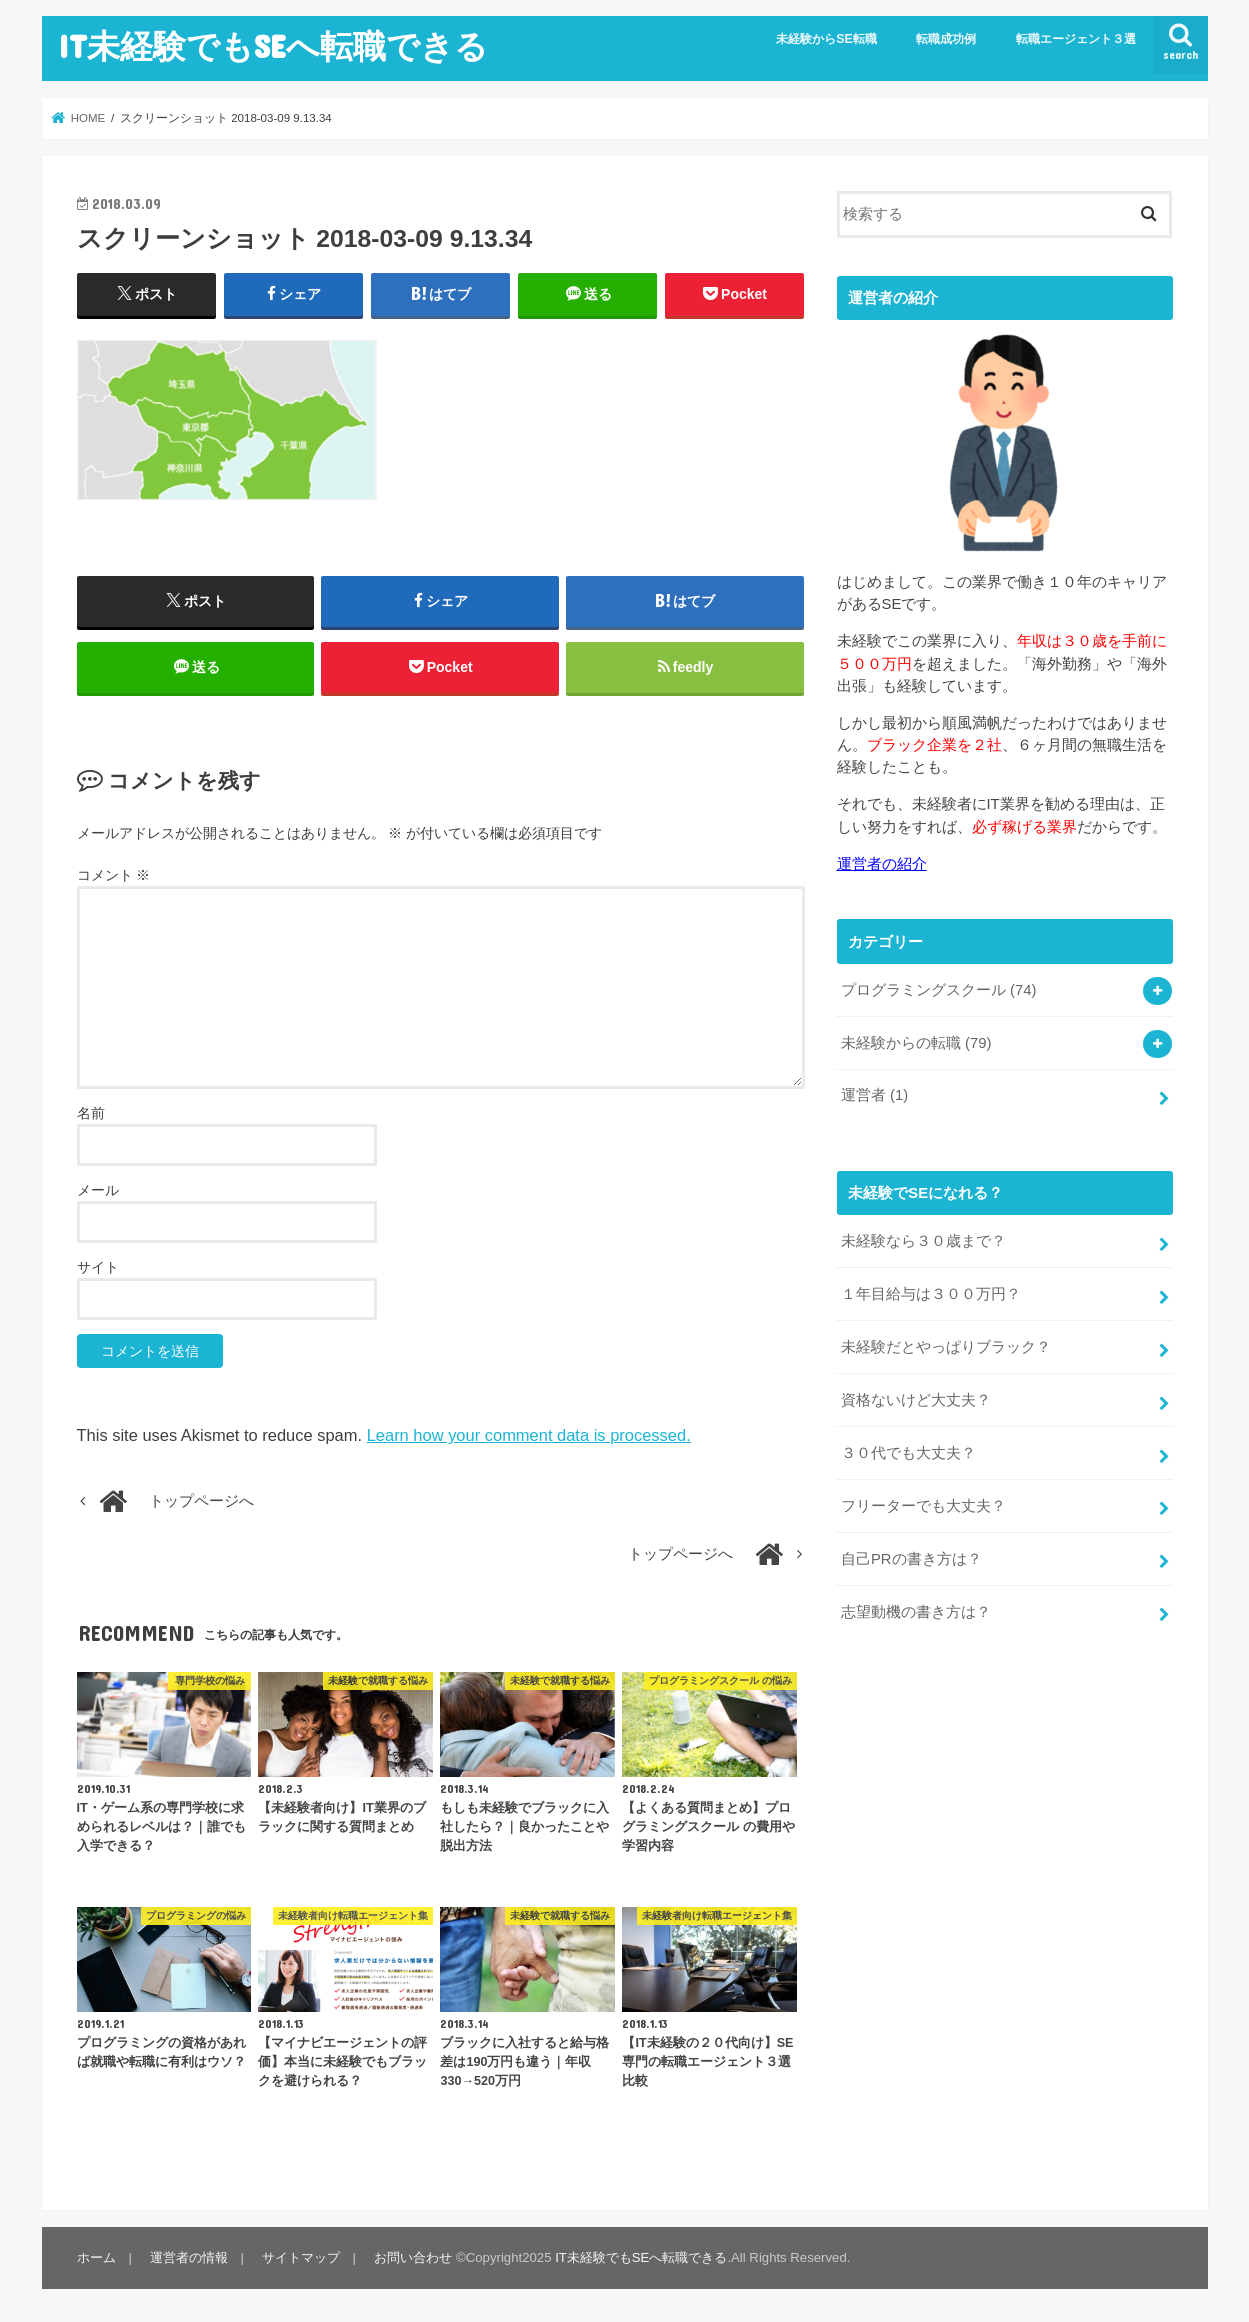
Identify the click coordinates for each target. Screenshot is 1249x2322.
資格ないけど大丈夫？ (916, 1400)
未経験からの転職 (916, 1043)
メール (98, 1190)
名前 (91, 1113)
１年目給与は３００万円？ (931, 1294)
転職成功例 (946, 39)
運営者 (874, 1095)
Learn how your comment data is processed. (529, 1435)
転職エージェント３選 (1076, 39)
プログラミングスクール (939, 990)
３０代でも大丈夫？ (908, 1453)
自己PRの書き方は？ (911, 1559)
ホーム (96, 2257)
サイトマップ (301, 2257)
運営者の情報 (189, 2257)
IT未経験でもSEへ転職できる (273, 45)
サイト (98, 1267)
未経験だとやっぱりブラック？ (946, 1347)
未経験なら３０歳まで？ (923, 1241)
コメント (114, 875)
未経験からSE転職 (826, 39)
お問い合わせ (413, 2257)
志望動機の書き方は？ (916, 1612)
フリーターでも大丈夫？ (923, 1506)
